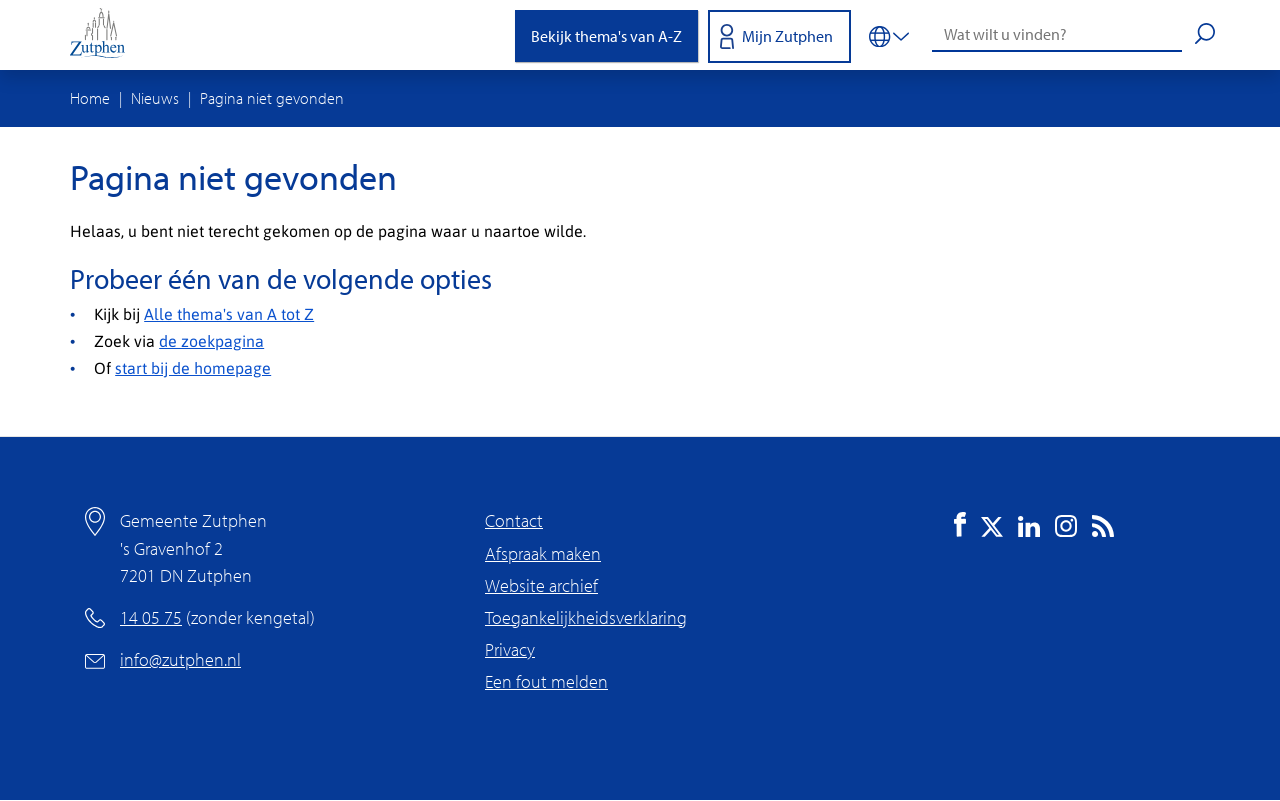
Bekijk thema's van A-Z (606, 36)
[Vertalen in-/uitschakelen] (889, 35)
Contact (514, 520)
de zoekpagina (211, 340)
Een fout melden (546, 681)
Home (90, 98)
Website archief (541, 585)
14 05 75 (151, 617)
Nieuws (155, 98)
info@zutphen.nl (180, 659)
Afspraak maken (543, 553)
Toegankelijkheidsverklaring (586, 617)
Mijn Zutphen (787, 36)
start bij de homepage (193, 367)
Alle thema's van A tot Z (229, 313)
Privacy (510, 649)
